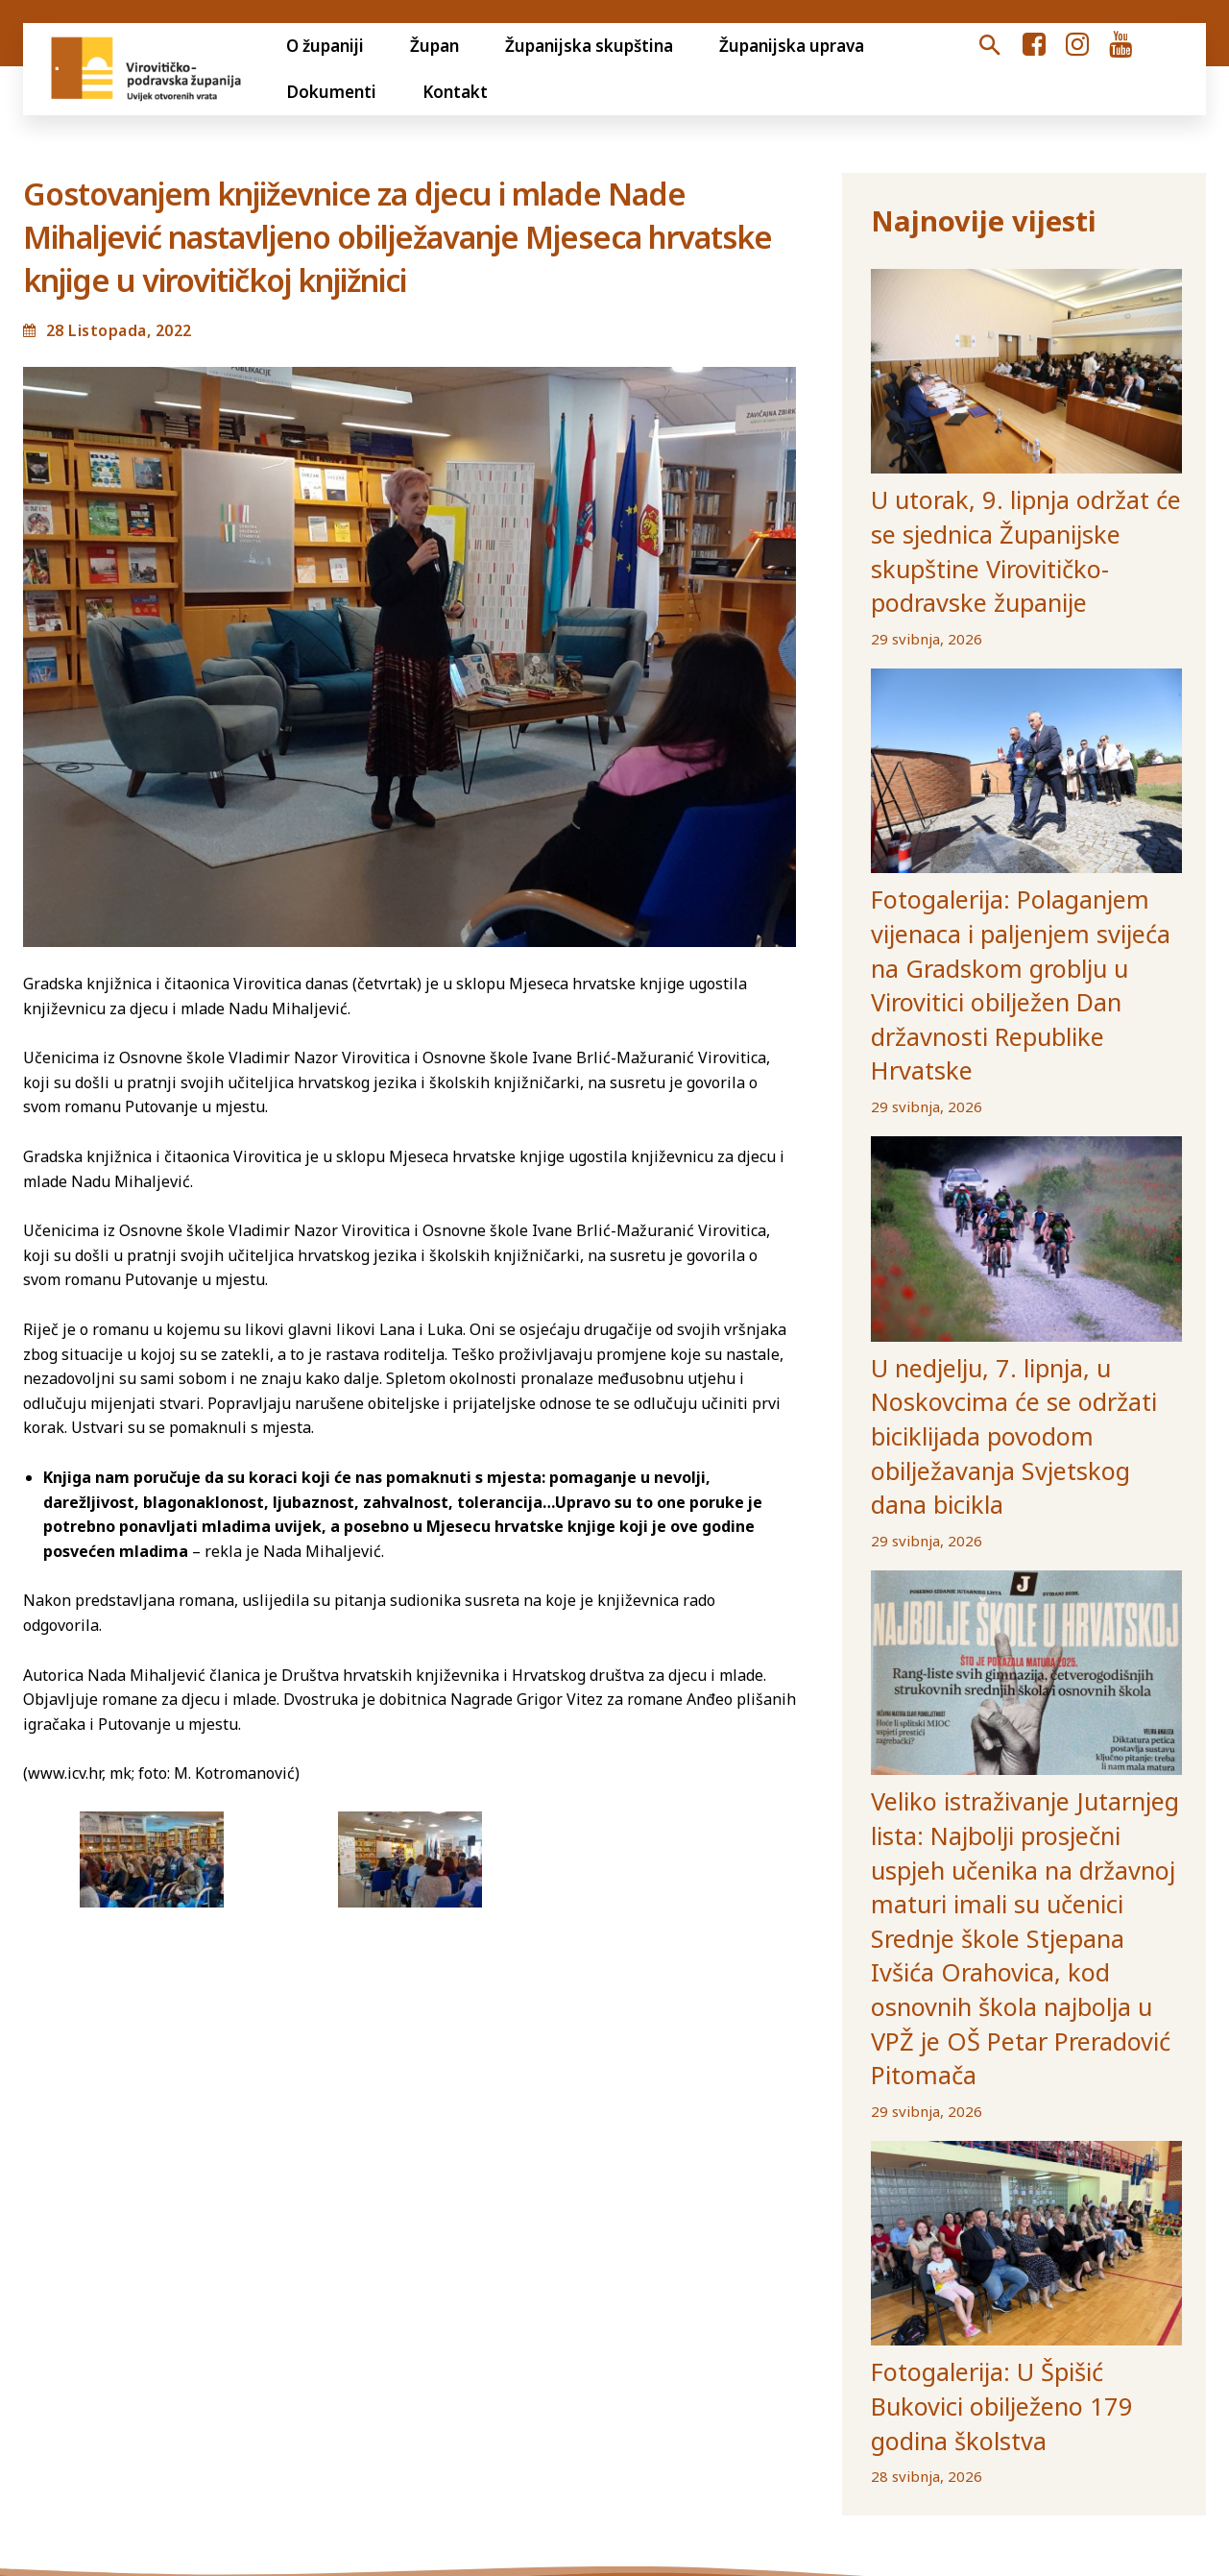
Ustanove (973, 2364)
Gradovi (803, 2364)
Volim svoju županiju (671, 2364)
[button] (990, 46)
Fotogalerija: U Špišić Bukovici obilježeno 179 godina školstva (997, 1962)
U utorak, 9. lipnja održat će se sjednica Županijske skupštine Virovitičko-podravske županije (998, 511)
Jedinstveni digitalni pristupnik (455, 2364)
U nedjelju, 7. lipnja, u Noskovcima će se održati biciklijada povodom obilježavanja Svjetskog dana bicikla (1024, 1207)
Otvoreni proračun (93, 2364)
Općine (884, 2364)
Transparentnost (252, 2364)
